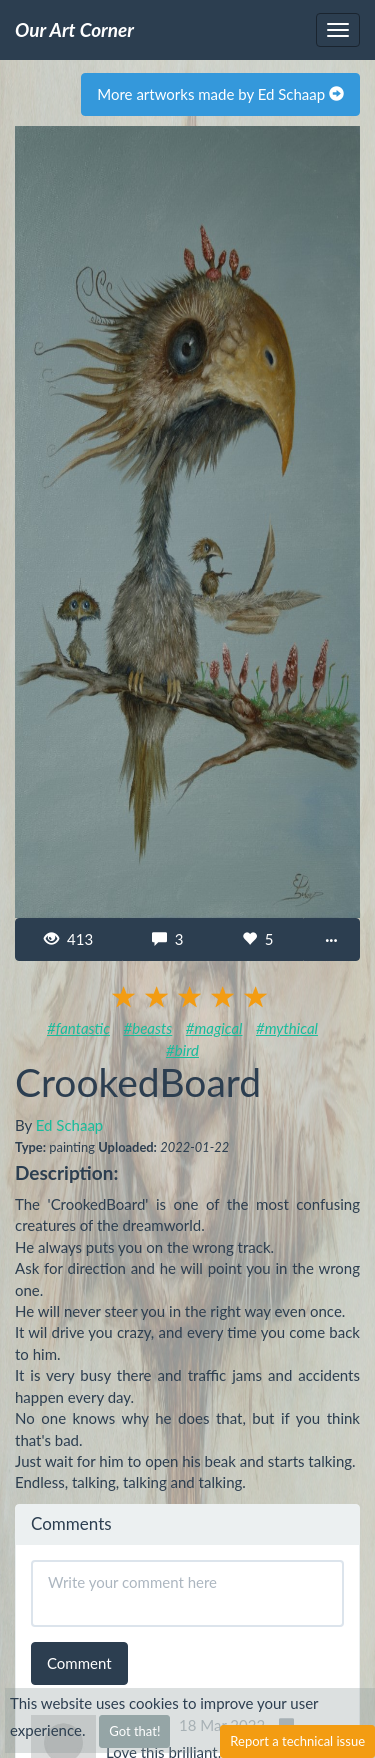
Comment (79, 1663)
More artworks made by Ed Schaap (220, 94)
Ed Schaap (70, 1125)
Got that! (134, 1731)
